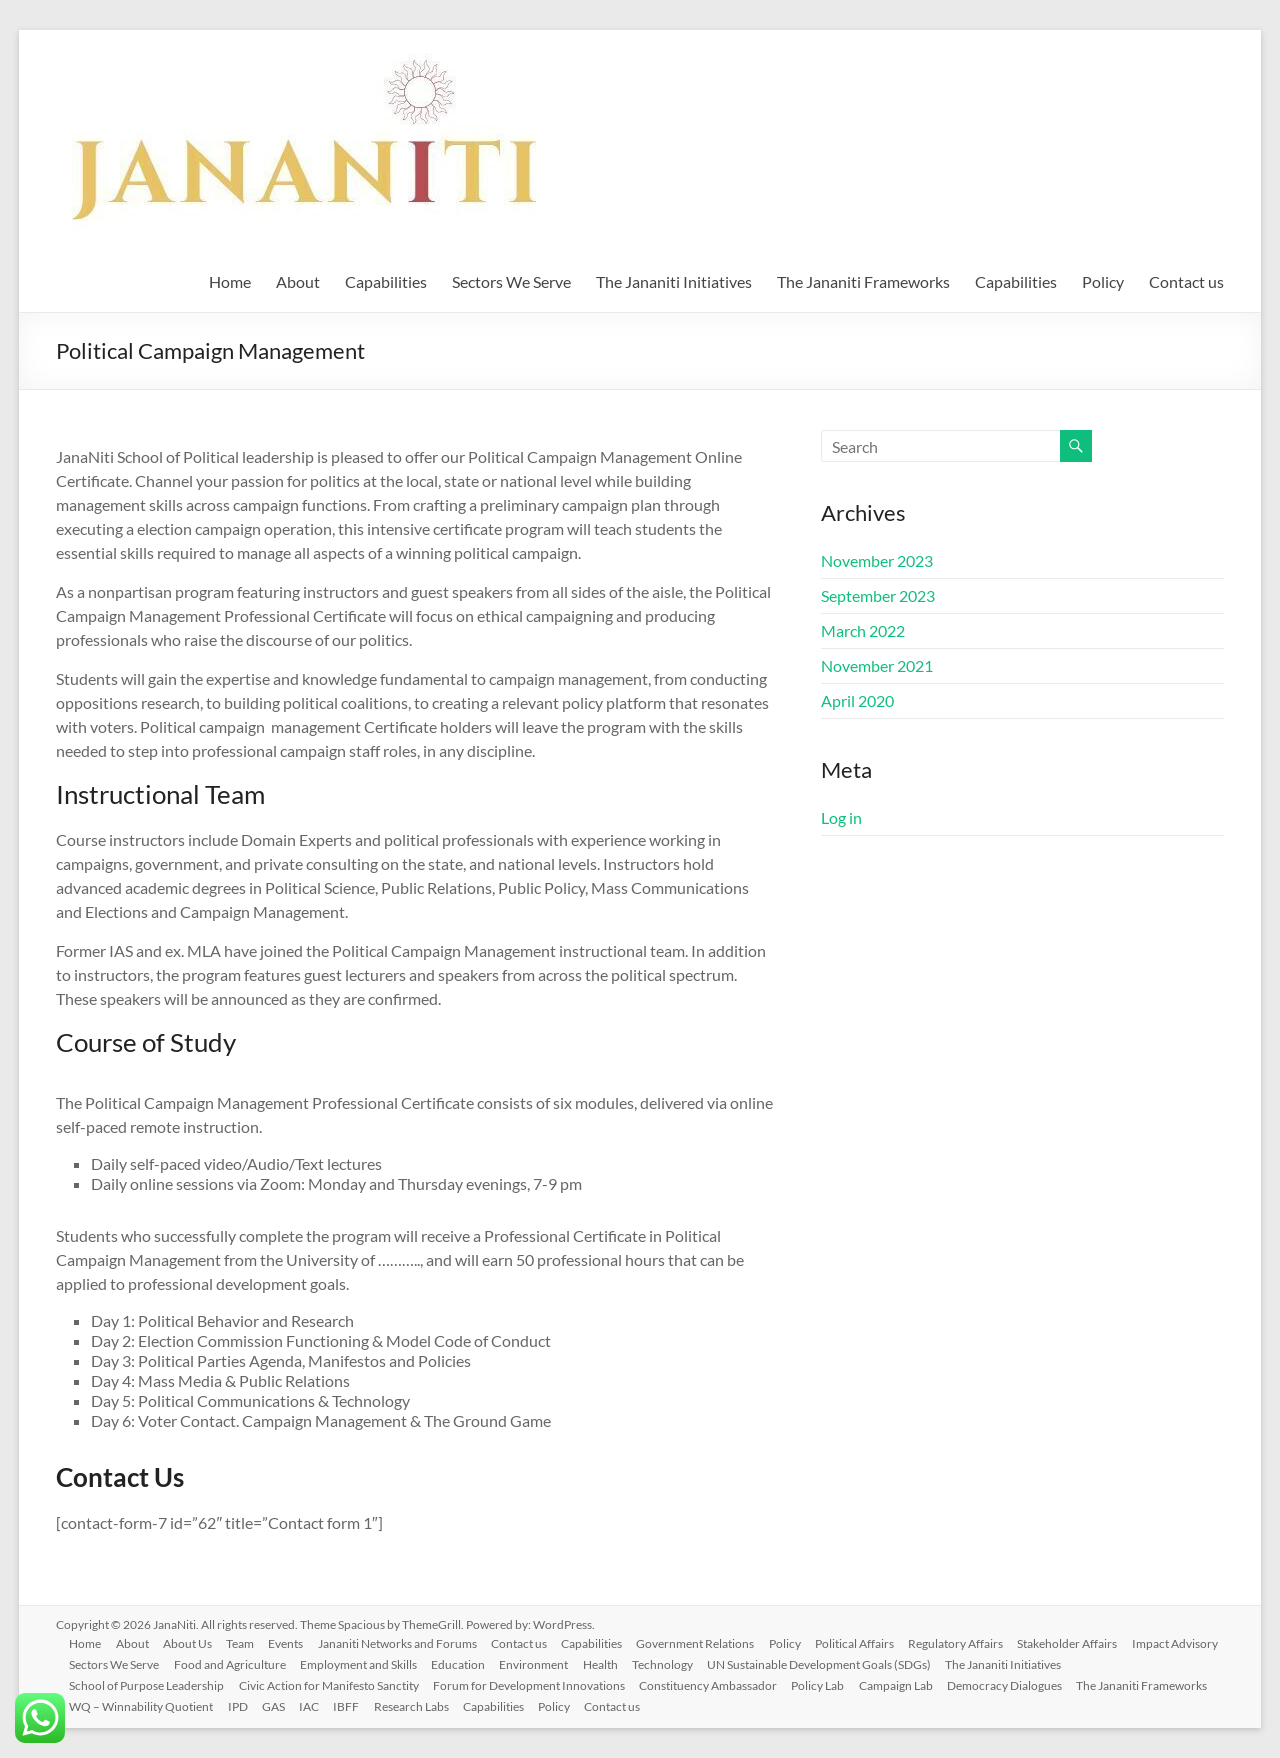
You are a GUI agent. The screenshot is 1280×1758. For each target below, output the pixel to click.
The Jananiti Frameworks (863, 281)
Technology (777, 1663)
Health (713, 1663)
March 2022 (863, 630)
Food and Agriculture (336, 1663)
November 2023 (877, 560)
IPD (242, 1705)
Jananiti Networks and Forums (408, 1642)
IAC (317, 1705)
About (298, 281)
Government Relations (712, 1642)
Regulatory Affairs (977, 1642)
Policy (1103, 281)
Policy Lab (827, 1684)
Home (230, 281)
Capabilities (386, 281)
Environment (645, 1663)
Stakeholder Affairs (1091, 1642)
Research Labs (422, 1705)
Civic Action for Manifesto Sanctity (333, 1684)
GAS (279, 1705)
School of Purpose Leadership (149, 1684)
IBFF (356, 1705)
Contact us (1186, 281)
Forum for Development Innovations (535, 1684)
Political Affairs (874, 1642)
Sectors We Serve (511, 281)
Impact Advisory (115, 1663)
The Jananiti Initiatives (674, 281)
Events (295, 1642)
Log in (841, 817)
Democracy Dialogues (1017, 1684)
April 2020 (857, 700)
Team (248, 1642)
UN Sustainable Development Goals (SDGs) (936, 1663)
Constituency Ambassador (716, 1684)
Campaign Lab (907, 1684)
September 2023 (878, 595)
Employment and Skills (466, 1663)
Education (568, 1663)
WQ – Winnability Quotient (144, 1705)
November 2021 (877, 665)
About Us (193, 1642)
